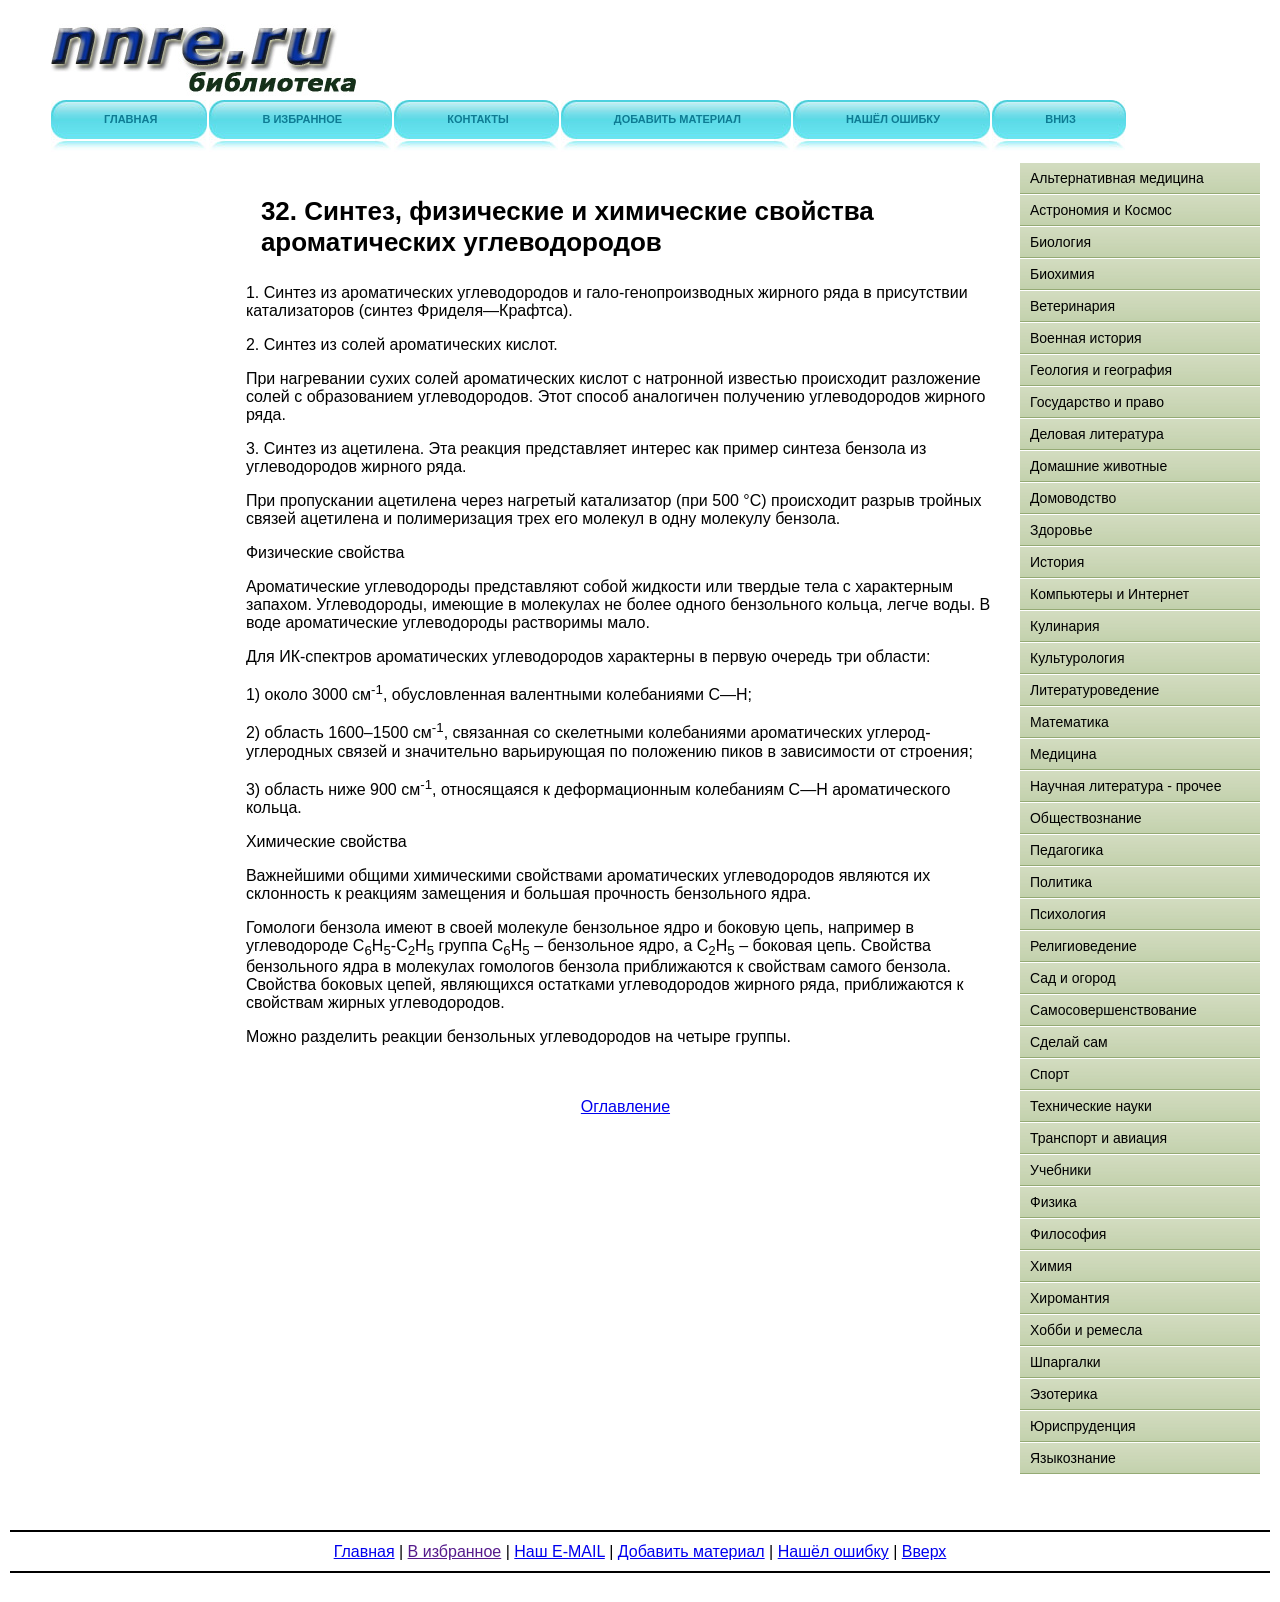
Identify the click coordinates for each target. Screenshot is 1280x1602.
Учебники (1060, 1170)
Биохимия (1062, 274)
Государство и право (1097, 402)
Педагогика (1066, 850)
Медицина (1063, 754)
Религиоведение (1083, 946)
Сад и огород (1073, 978)
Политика (1061, 882)
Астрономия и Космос (1101, 210)
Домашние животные (1098, 466)
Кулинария (1065, 626)
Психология (1068, 914)
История (1057, 562)
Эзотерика (1064, 1394)
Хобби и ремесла (1086, 1330)
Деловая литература (1097, 434)
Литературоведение (1094, 690)
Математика (1069, 722)
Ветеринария (1072, 306)
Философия (1068, 1234)
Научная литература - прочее (1125, 786)
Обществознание (1086, 818)
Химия (1051, 1266)
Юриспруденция (1083, 1426)
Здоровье (1061, 530)
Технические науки (1091, 1106)
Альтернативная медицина (1117, 178)
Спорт (1049, 1074)
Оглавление (625, 1106)
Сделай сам (1069, 1042)
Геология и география (1101, 370)
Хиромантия (1070, 1298)
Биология (1060, 242)
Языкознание (1073, 1458)
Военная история (1086, 338)
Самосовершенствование (1113, 1010)
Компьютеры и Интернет (1109, 594)
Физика (1053, 1202)
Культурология (1077, 658)
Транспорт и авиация (1098, 1138)
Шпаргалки (1065, 1362)
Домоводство (1073, 498)
